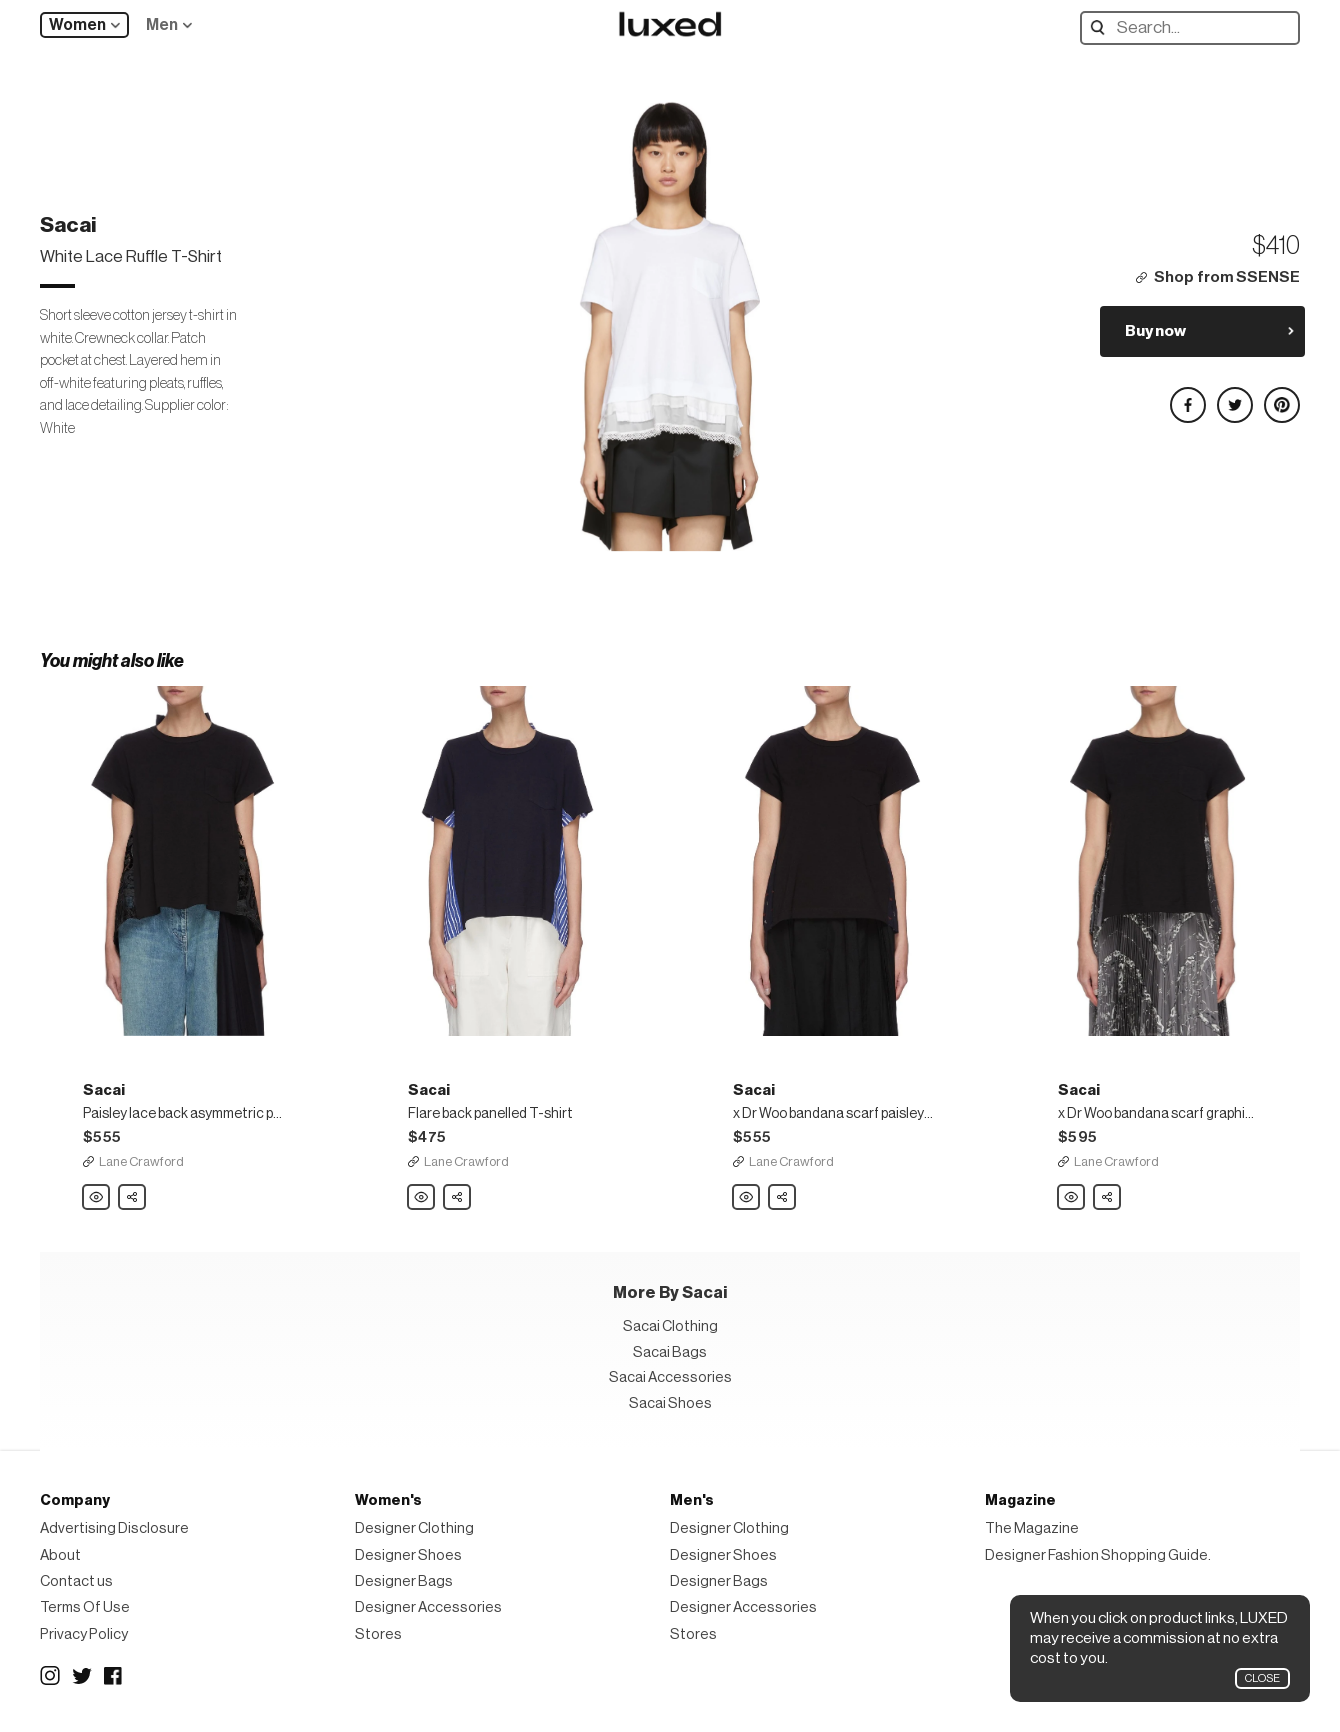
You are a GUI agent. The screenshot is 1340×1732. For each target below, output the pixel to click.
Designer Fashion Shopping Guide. (1098, 1555)
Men (162, 25)
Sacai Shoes (670, 1403)
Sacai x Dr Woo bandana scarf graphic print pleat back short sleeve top (1072, 1198)
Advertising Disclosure (114, 1528)
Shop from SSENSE (1227, 277)
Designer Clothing (414, 1528)
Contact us (76, 1581)
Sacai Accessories (670, 1377)
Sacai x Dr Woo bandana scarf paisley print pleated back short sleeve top (747, 1198)
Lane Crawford (141, 1161)
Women (77, 25)
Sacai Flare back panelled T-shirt (422, 1198)
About (60, 1555)
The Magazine (1032, 1528)
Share (133, 1192)
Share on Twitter (1234, 396)
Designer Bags (404, 1581)
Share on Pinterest (1281, 396)
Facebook (114, 1676)
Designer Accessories (428, 1607)
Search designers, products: (1102, 27)
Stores (378, 1634)
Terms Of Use (85, 1607)
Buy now (1155, 331)
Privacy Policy (84, 1634)
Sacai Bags (670, 1352)
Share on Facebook (1187, 396)
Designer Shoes (408, 1555)
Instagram (50, 1676)
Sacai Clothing (670, 1326)
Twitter (82, 1676)
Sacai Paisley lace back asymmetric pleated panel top (97, 1198)
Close (1262, 1678)
